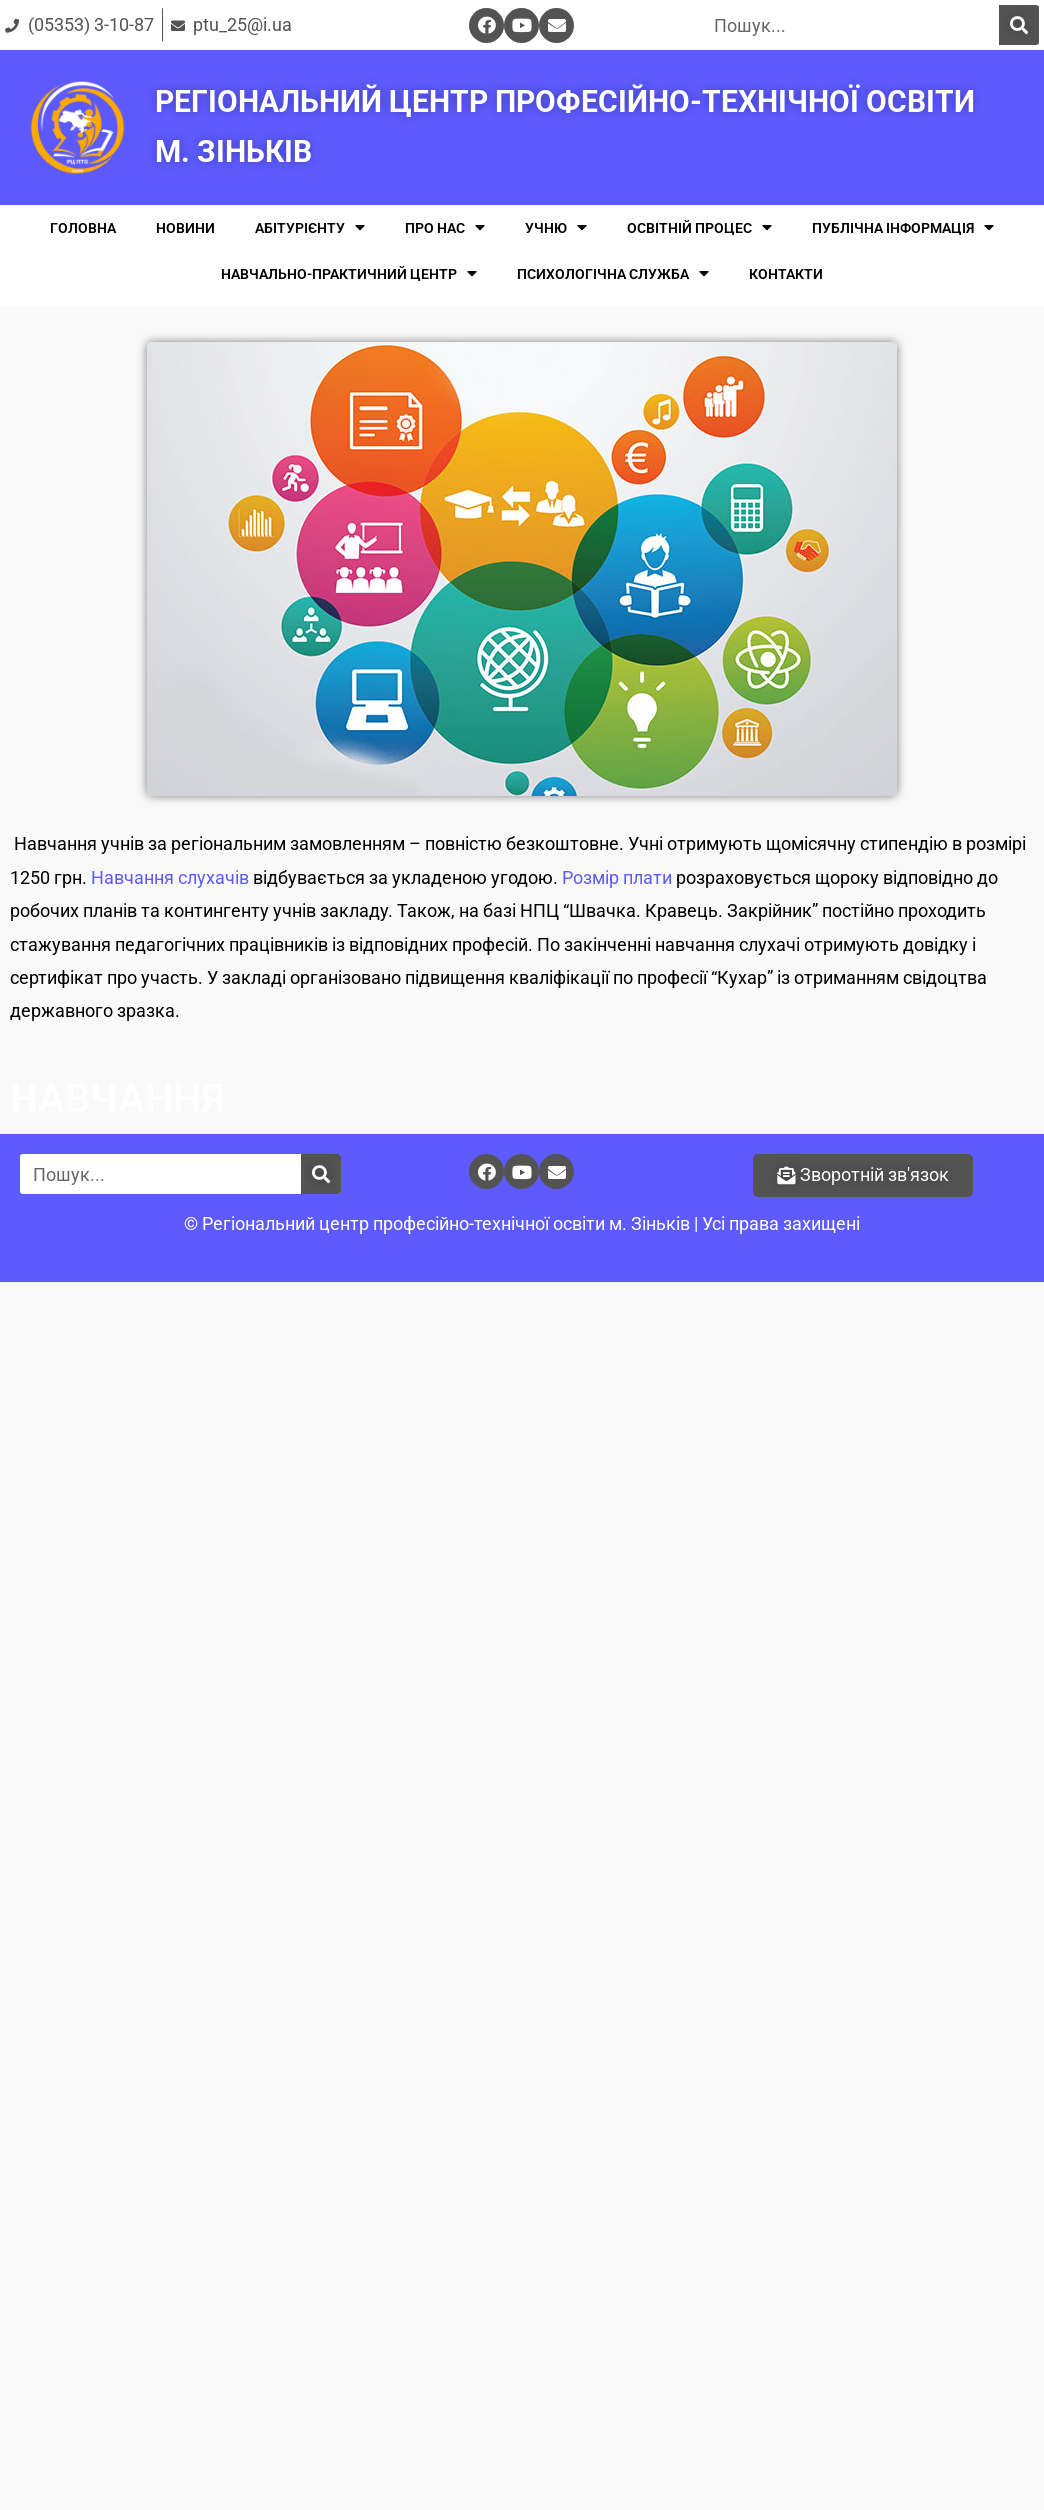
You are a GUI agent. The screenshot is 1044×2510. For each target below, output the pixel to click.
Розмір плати (617, 877)
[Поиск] (1019, 25)
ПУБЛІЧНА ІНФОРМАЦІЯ (903, 227)
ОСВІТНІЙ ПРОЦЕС (699, 227)
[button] (863, 1175)
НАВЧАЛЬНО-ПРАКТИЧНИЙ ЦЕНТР (349, 273)
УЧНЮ (556, 227)
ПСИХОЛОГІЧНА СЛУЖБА (613, 273)
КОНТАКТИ (786, 274)
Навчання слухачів (170, 877)
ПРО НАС (445, 227)
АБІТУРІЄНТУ (310, 227)
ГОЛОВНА (83, 228)
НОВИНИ (185, 228)
